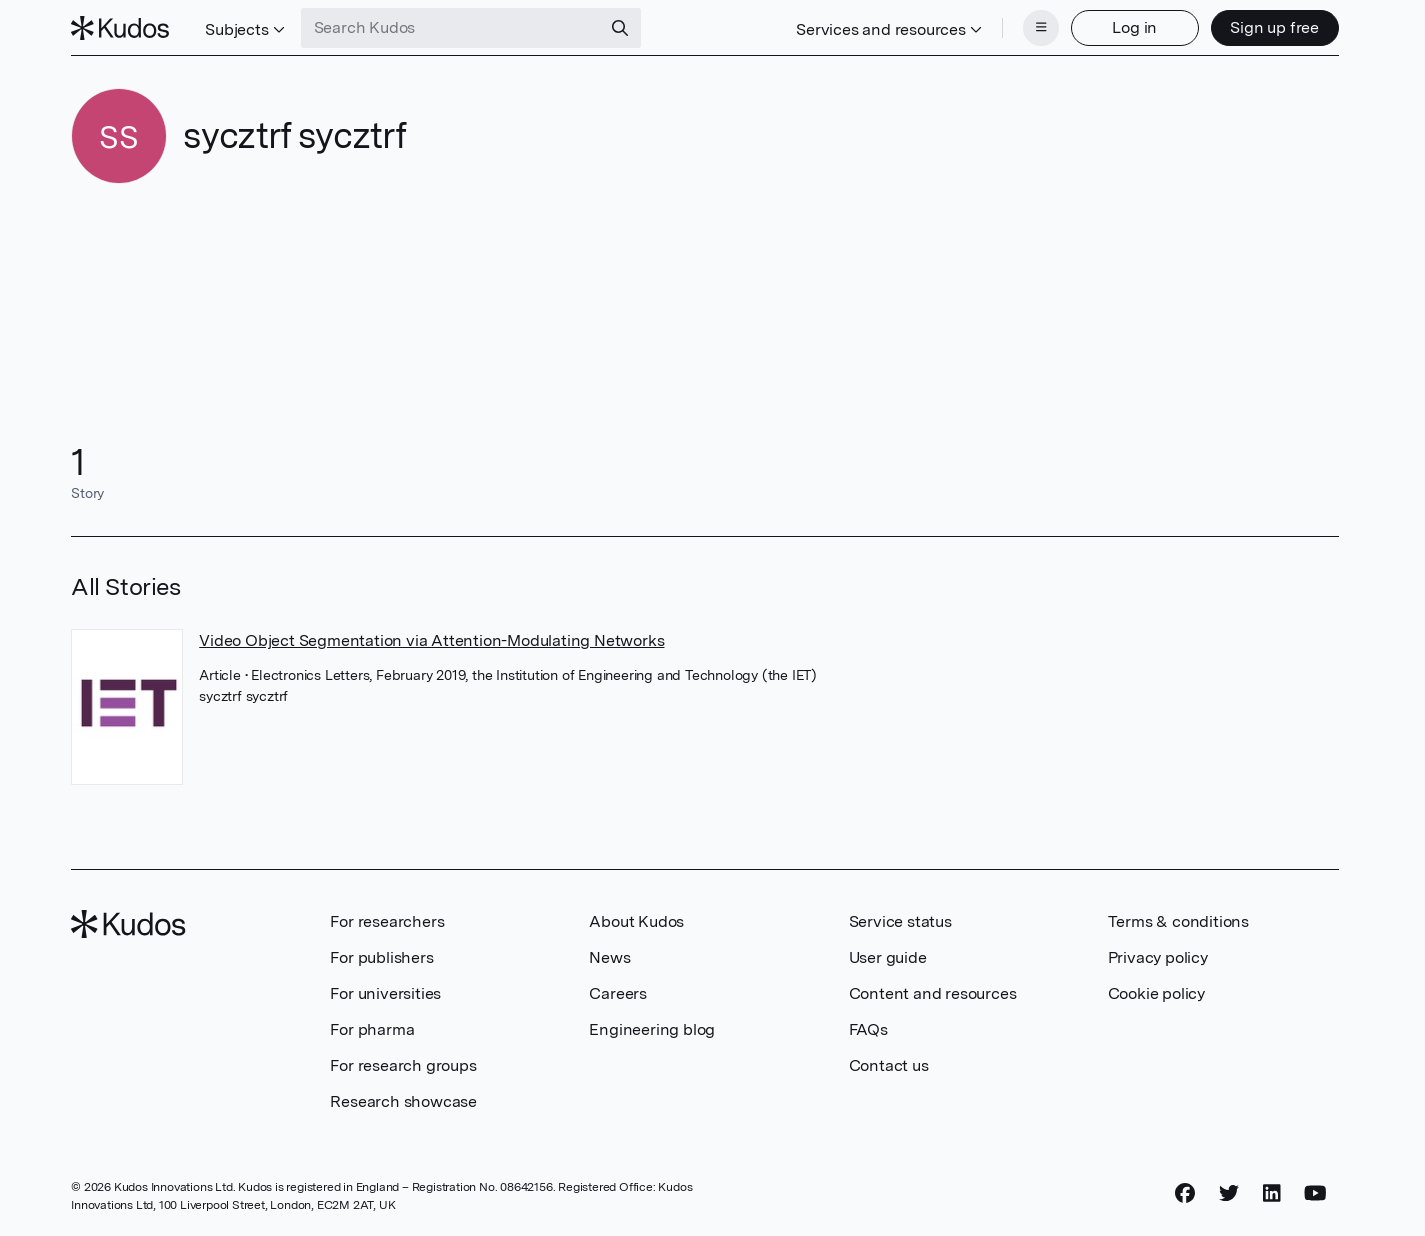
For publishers (381, 957)
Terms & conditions (1178, 921)
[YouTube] (1315, 1193)
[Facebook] (1185, 1193)
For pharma (372, 1029)
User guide (888, 957)
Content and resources (933, 993)
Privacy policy (1158, 957)
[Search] (620, 28)
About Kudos (636, 921)
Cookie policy (1156, 993)
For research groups (403, 1065)
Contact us (889, 1065)
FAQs (868, 1029)
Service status (900, 921)
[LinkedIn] (1272, 1193)
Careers (618, 993)
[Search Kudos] (451, 28)
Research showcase (403, 1101)
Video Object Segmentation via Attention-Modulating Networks (431, 640)
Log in (1134, 27)
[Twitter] (1229, 1193)
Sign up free (1274, 27)
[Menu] (1041, 28)
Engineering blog (652, 1029)
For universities (385, 993)
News (609, 957)
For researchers (387, 921)
